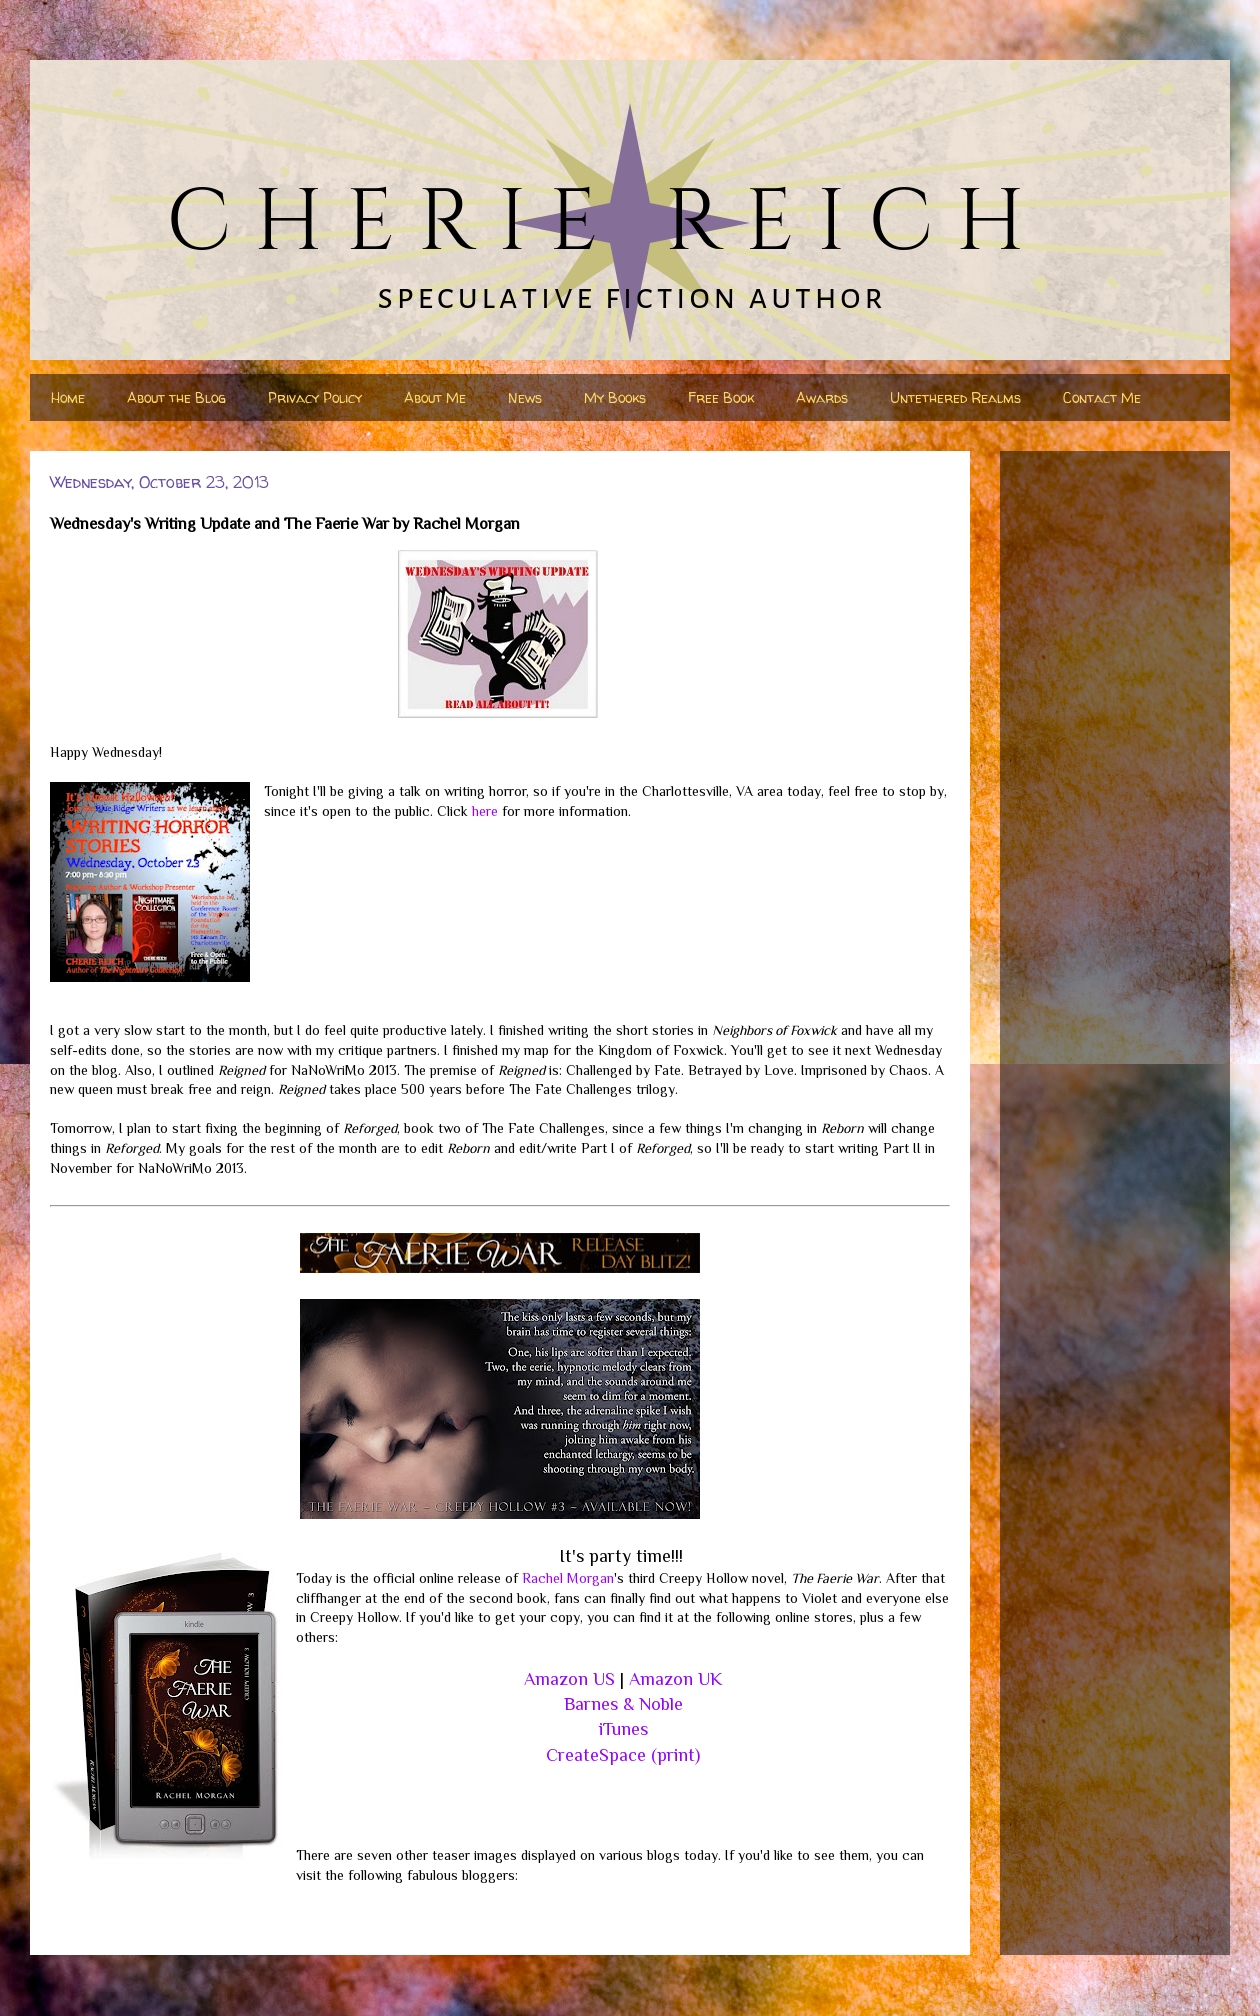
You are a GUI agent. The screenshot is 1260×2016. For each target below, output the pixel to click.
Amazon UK (675, 1679)
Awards (822, 397)
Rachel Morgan (568, 1578)
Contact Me (1102, 397)
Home (68, 397)
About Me (435, 397)
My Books (615, 397)
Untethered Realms (955, 397)
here (485, 811)
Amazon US (569, 1679)
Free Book (721, 397)
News (525, 397)
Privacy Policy (315, 397)
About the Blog (176, 397)
